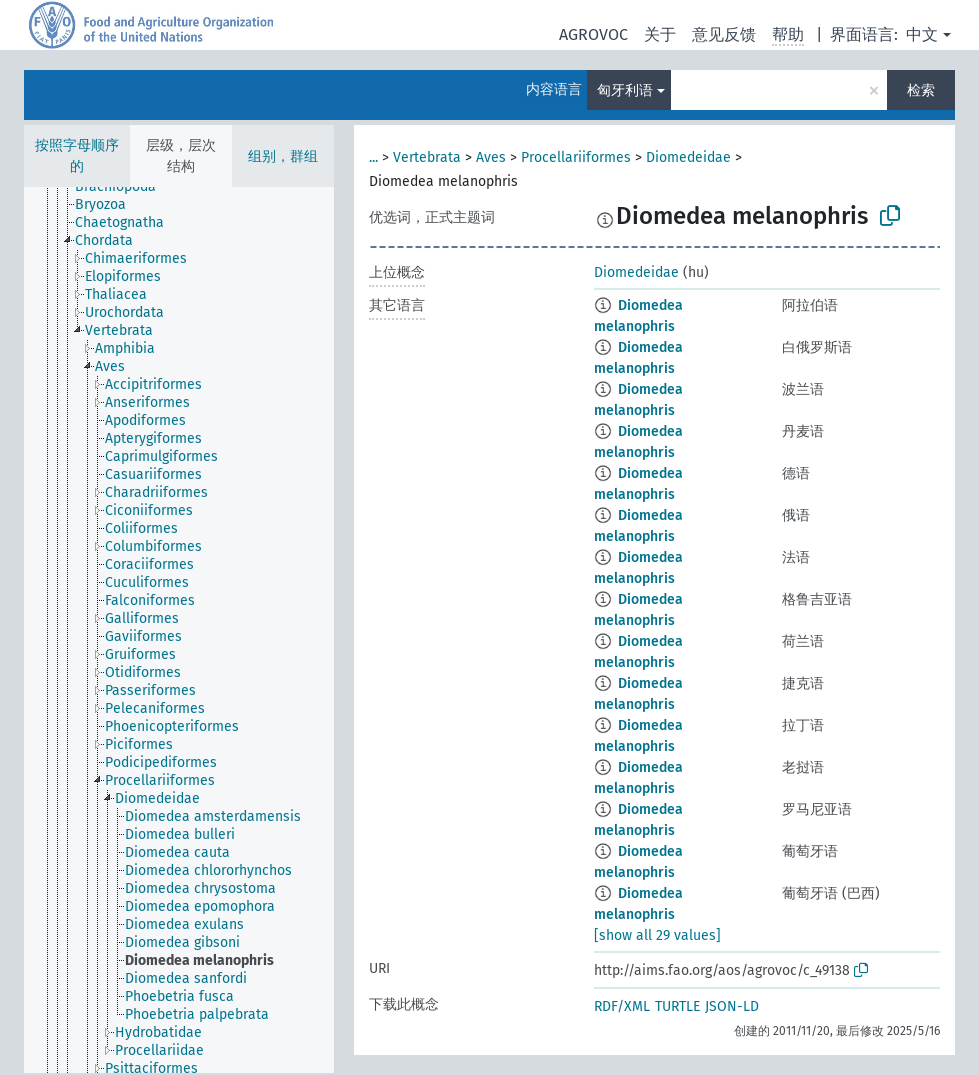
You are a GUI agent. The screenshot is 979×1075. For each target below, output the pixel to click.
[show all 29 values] (657, 935)
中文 (922, 34)
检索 (921, 90)
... (373, 157)
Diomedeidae (688, 157)
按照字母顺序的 (77, 156)
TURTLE (677, 1006)
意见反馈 (724, 34)
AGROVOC (593, 34)
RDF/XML (622, 1006)
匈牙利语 (625, 90)
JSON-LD (732, 1006)
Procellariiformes (576, 157)
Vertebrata (427, 157)
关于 (660, 34)
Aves (491, 157)
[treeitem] (124, 187)
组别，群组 (283, 156)
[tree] (179, 630)
